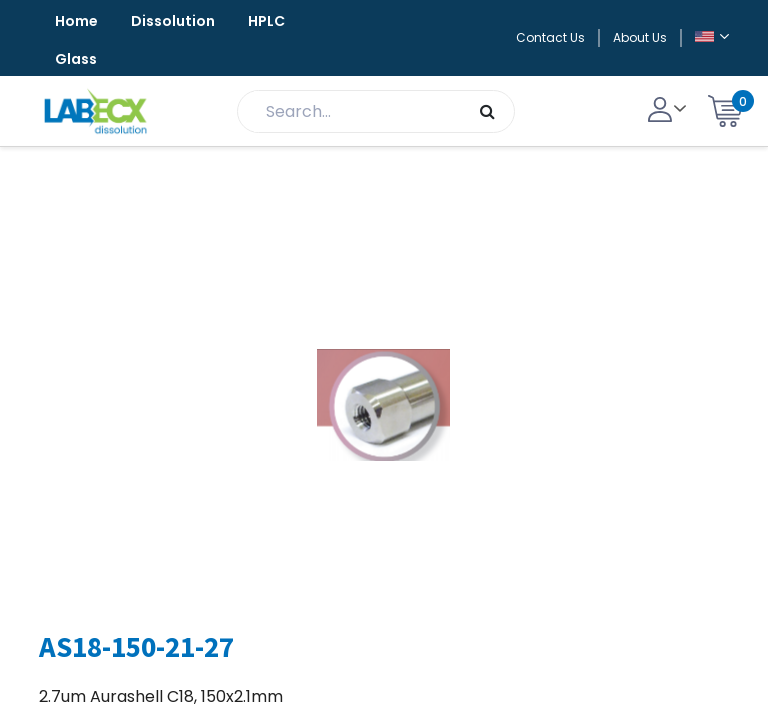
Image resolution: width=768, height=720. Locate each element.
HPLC (266, 21)
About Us (640, 37)
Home (76, 21)
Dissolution (173, 21)
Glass (76, 59)
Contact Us (550, 37)
